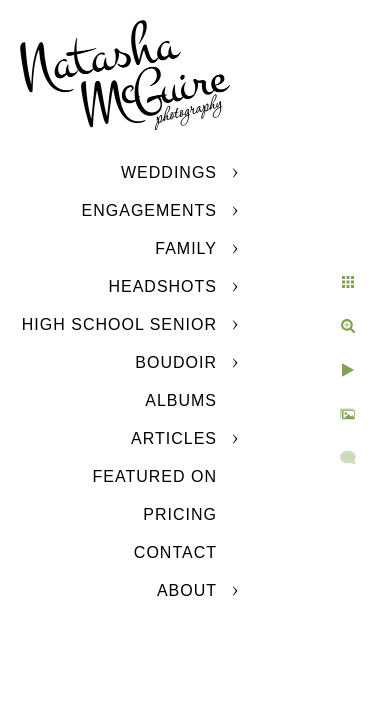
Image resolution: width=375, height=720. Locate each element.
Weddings (169, 172)
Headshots (162, 286)
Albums (181, 400)
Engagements (149, 210)
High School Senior (119, 324)
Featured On (155, 476)
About (187, 590)
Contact (175, 552)
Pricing (180, 514)
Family (186, 248)
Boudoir (176, 362)
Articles (174, 438)
